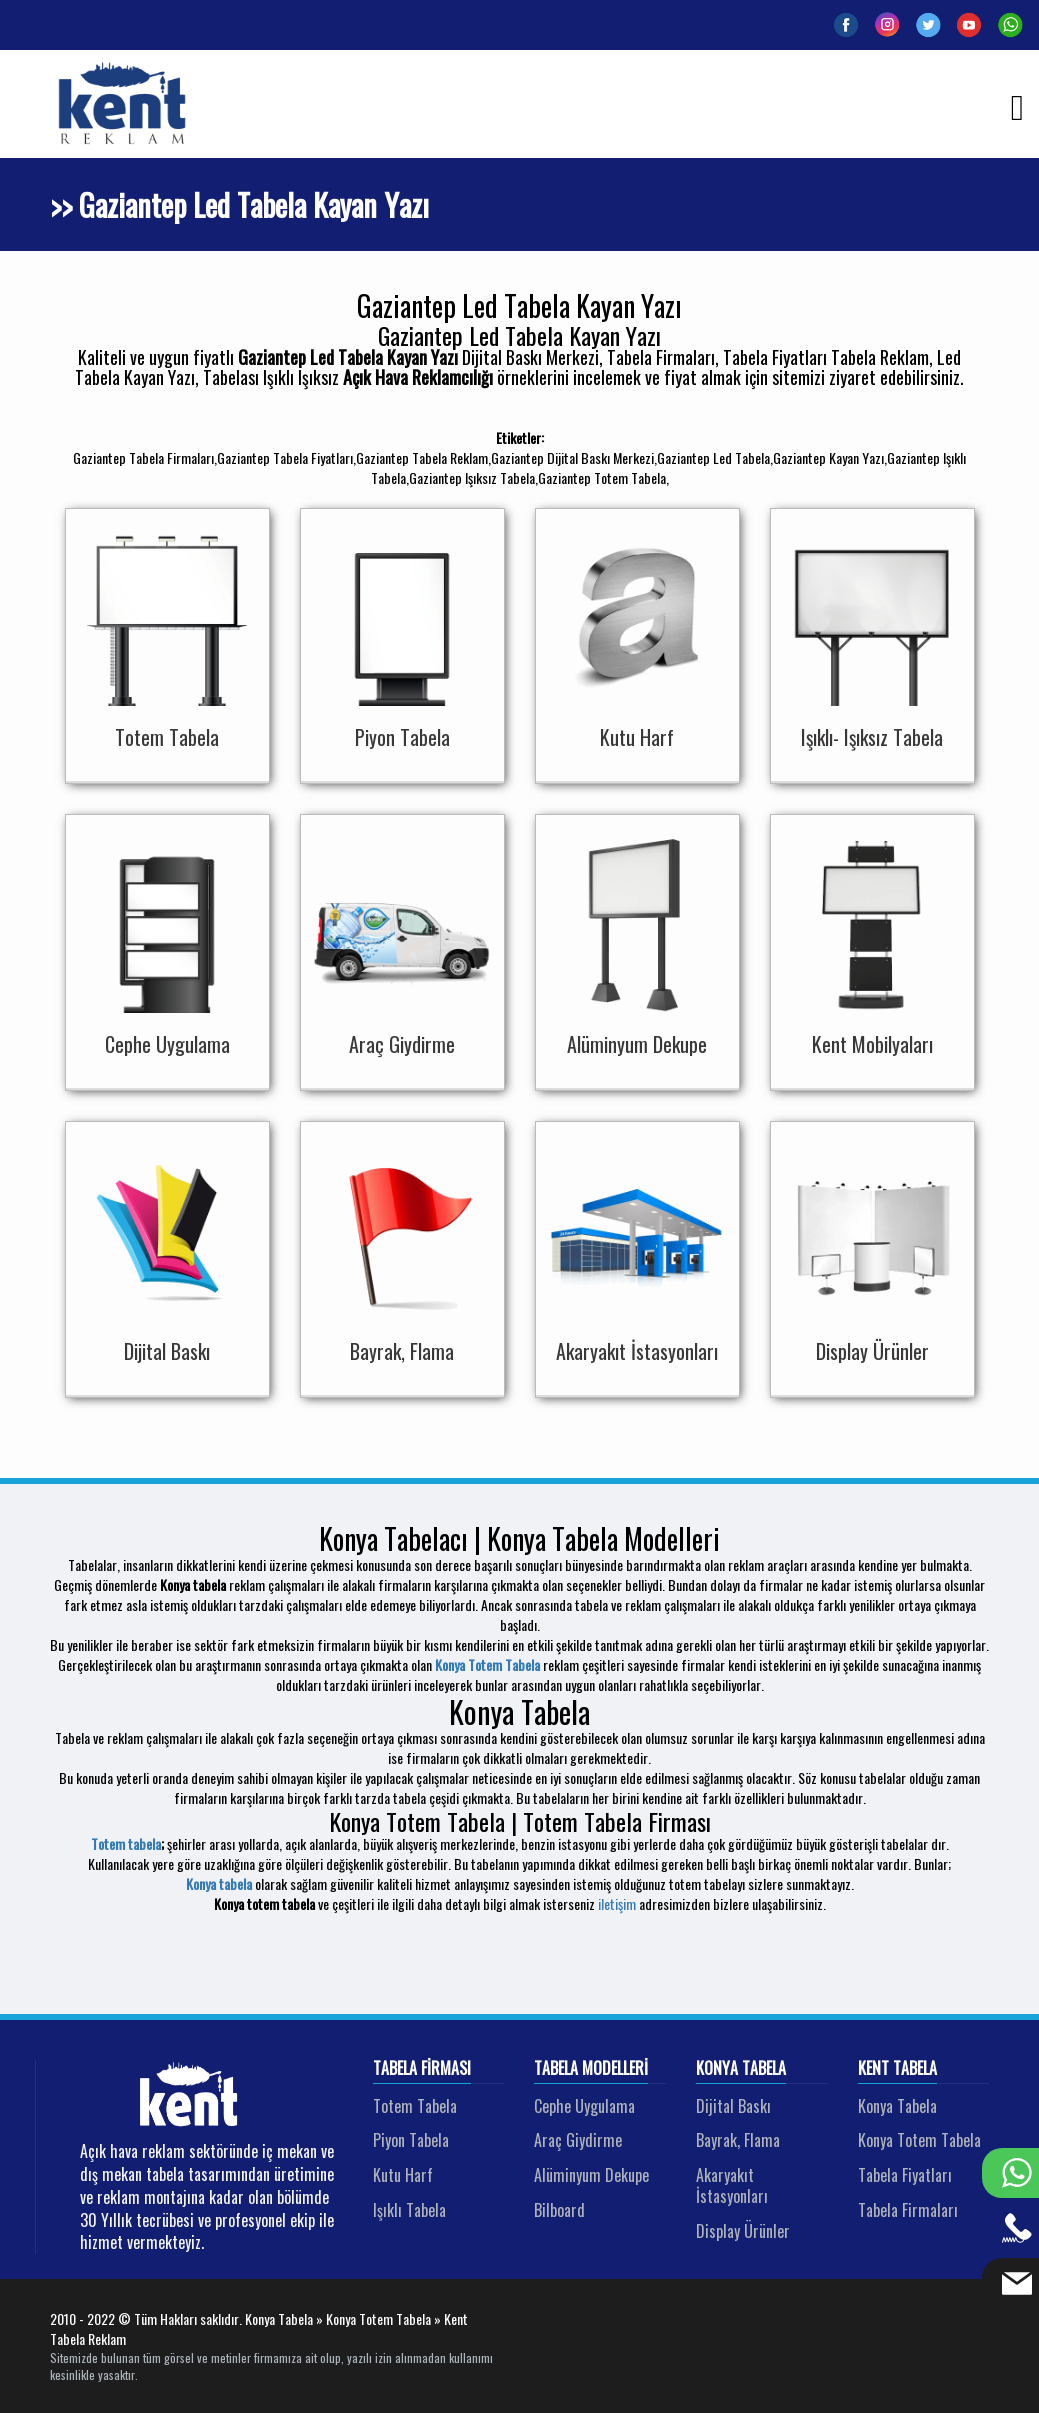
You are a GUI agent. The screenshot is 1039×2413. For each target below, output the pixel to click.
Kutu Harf (403, 2175)
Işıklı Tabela (409, 2210)
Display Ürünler (743, 2231)
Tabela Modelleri (591, 2069)
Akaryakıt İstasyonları (732, 2185)
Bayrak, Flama (738, 2140)
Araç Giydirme (578, 2140)
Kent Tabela (897, 2069)
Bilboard (559, 2210)
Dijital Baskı (733, 2106)
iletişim (617, 1903)
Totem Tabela (415, 2106)
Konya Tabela (741, 2069)
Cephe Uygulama (584, 2106)
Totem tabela (126, 1843)
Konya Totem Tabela (487, 1664)
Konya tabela (219, 1883)
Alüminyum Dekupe (591, 2175)
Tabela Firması (422, 2069)
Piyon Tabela (411, 2140)
